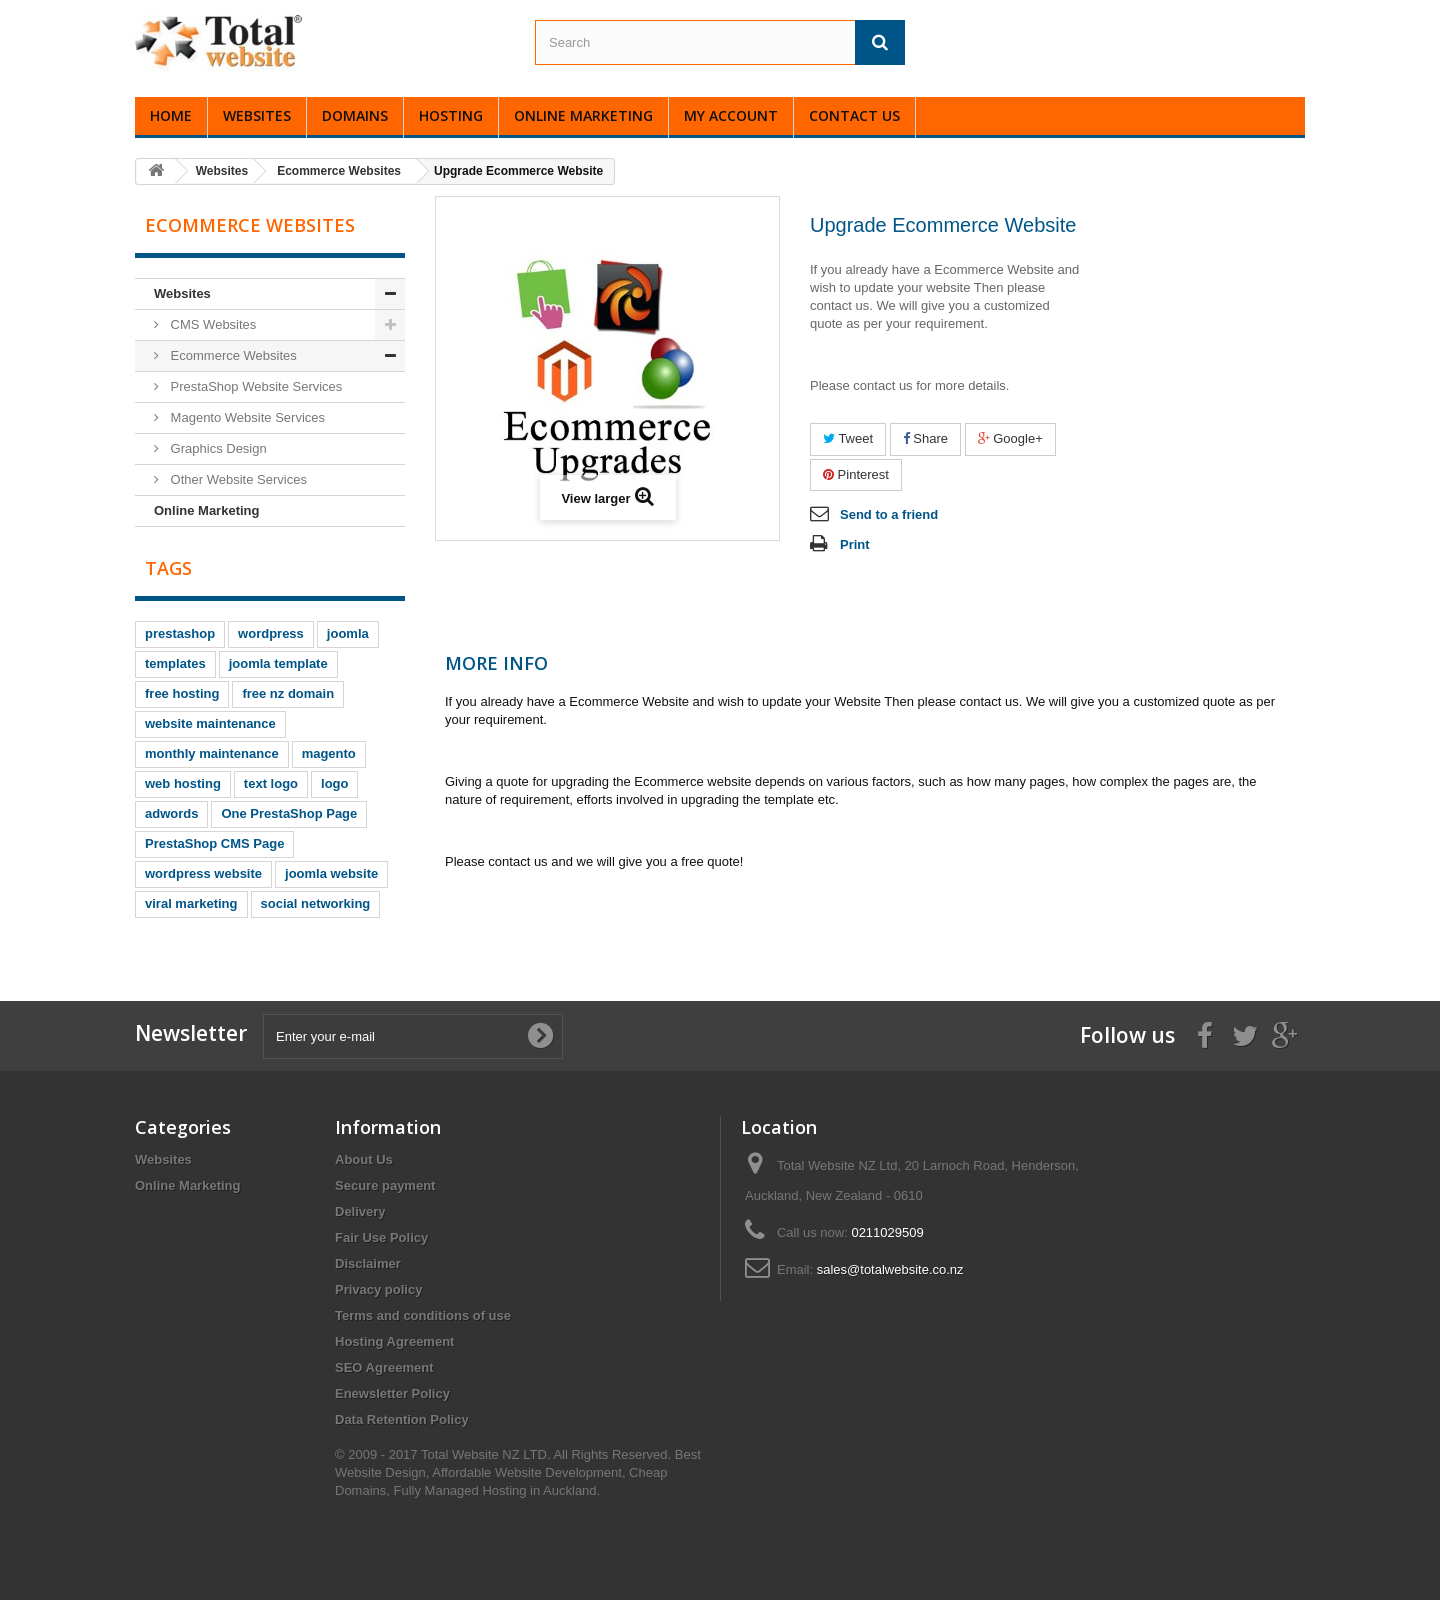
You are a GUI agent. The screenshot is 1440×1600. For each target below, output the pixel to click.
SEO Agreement (384, 1367)
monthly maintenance (212, 753)
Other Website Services (237, 479)
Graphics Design (217, 448)
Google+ (1010, 438)
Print (855, 544)
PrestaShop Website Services (254, 386)
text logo (271, 783)
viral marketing (191, 903)
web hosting (183, 783)
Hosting (451, 115)
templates (175, 663)
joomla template (278, 663)
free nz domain (288, 693)
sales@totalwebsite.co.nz (890, 1269)
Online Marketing (583, 115)
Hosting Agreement (394, 1341)
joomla (348, 633)
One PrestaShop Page (289, 813)
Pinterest (856, 474)
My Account (731, 115)
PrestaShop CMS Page (214, 843)
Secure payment (385, 1185)
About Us (364, 1159)
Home (171, 115)
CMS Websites (211, 324)
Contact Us (854, 115)
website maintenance (210, 723)
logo (334, 783)
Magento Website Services (246, 417)
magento (329, 753)
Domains (355, 115)
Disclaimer (368, 1263)
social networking (316, 903)
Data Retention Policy (402, 1419)
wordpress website (203, 873)
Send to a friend (889, 514)
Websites (257, 115)
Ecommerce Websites (232, 355)
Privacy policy (378, 1289)
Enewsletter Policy (392, 1393)
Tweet (848, 438)
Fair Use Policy (381, 1237)
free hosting (182, 693)
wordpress (271, 633)
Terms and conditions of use (423, 1315)
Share (925, 438)
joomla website (331, 873)
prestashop (180, 633)
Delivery (360, 1211)
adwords (171, 813)
